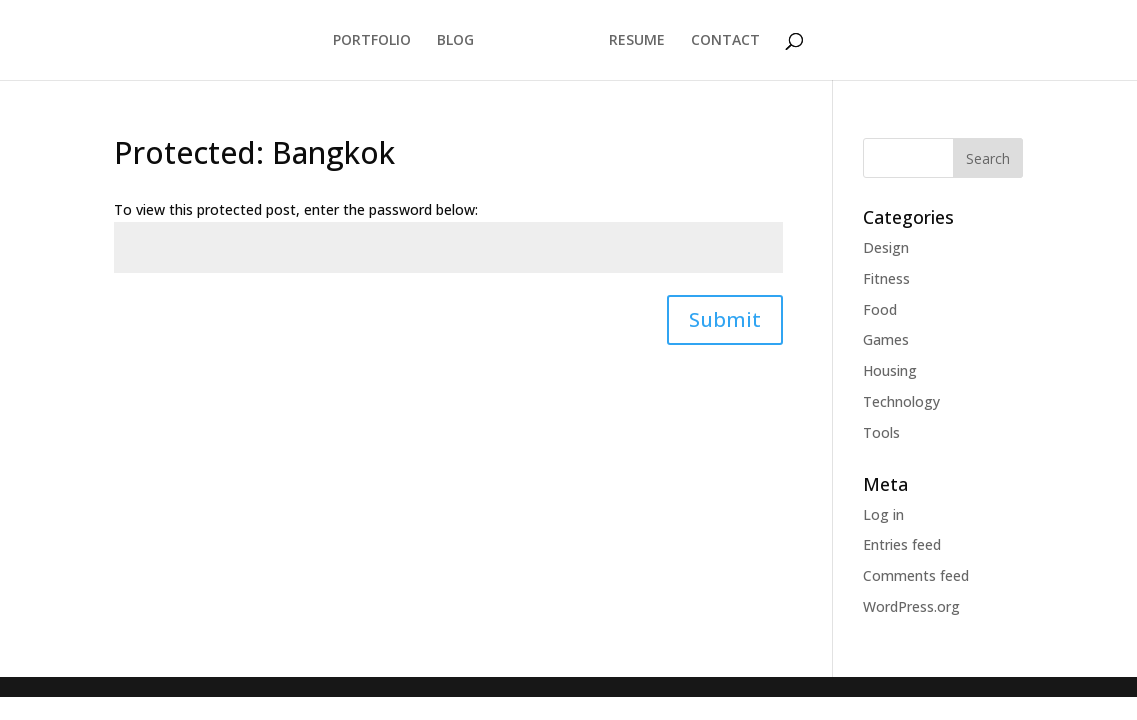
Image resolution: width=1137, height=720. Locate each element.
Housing (890, 370)
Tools (881, 432)
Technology (901, 401)
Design (886, 247)
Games (886, 339)
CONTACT (725, 41)
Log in (883, 514)
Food (880, 309)
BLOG (455, 41)
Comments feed (916, 575)
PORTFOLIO (372, 41)
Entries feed (902, 544)
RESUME (637, 41)
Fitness (886, 278)
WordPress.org (911, 606)
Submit (725, 319)
